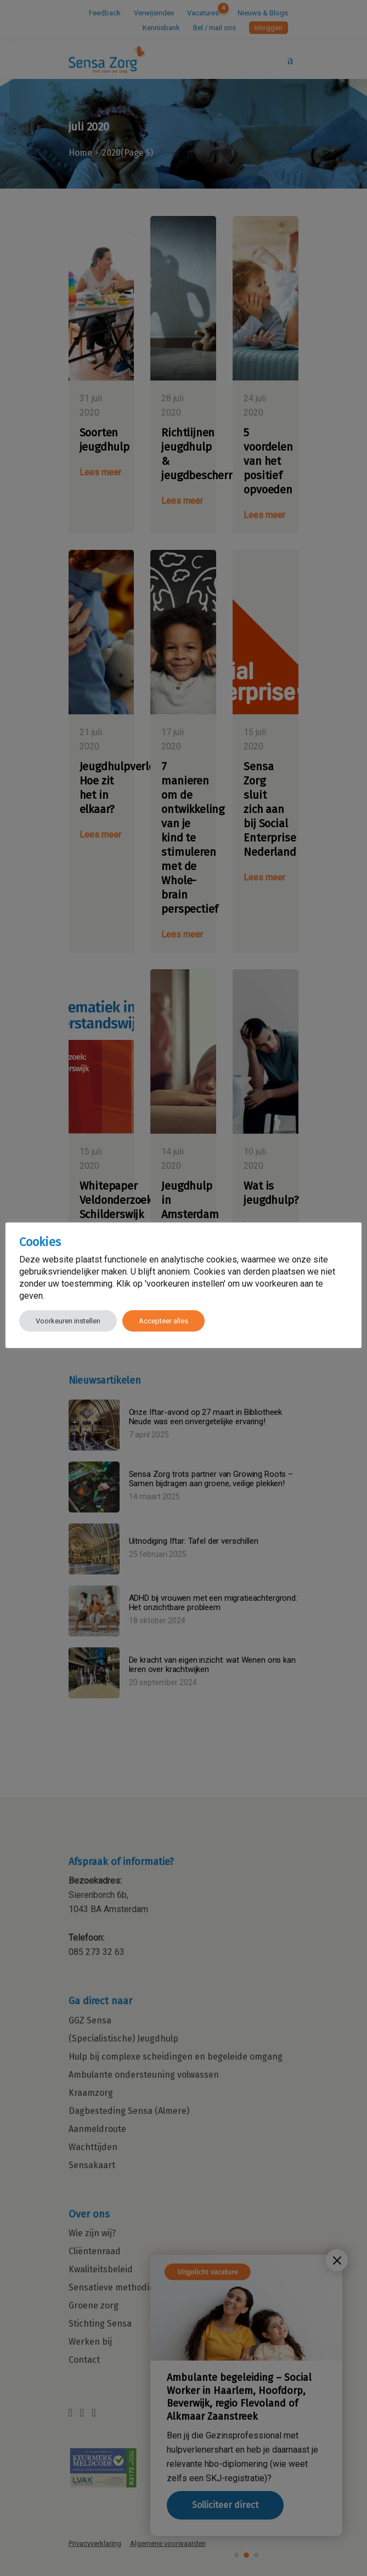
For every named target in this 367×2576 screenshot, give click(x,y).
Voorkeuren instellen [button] (68, 1321)
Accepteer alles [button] (163, 1321)
